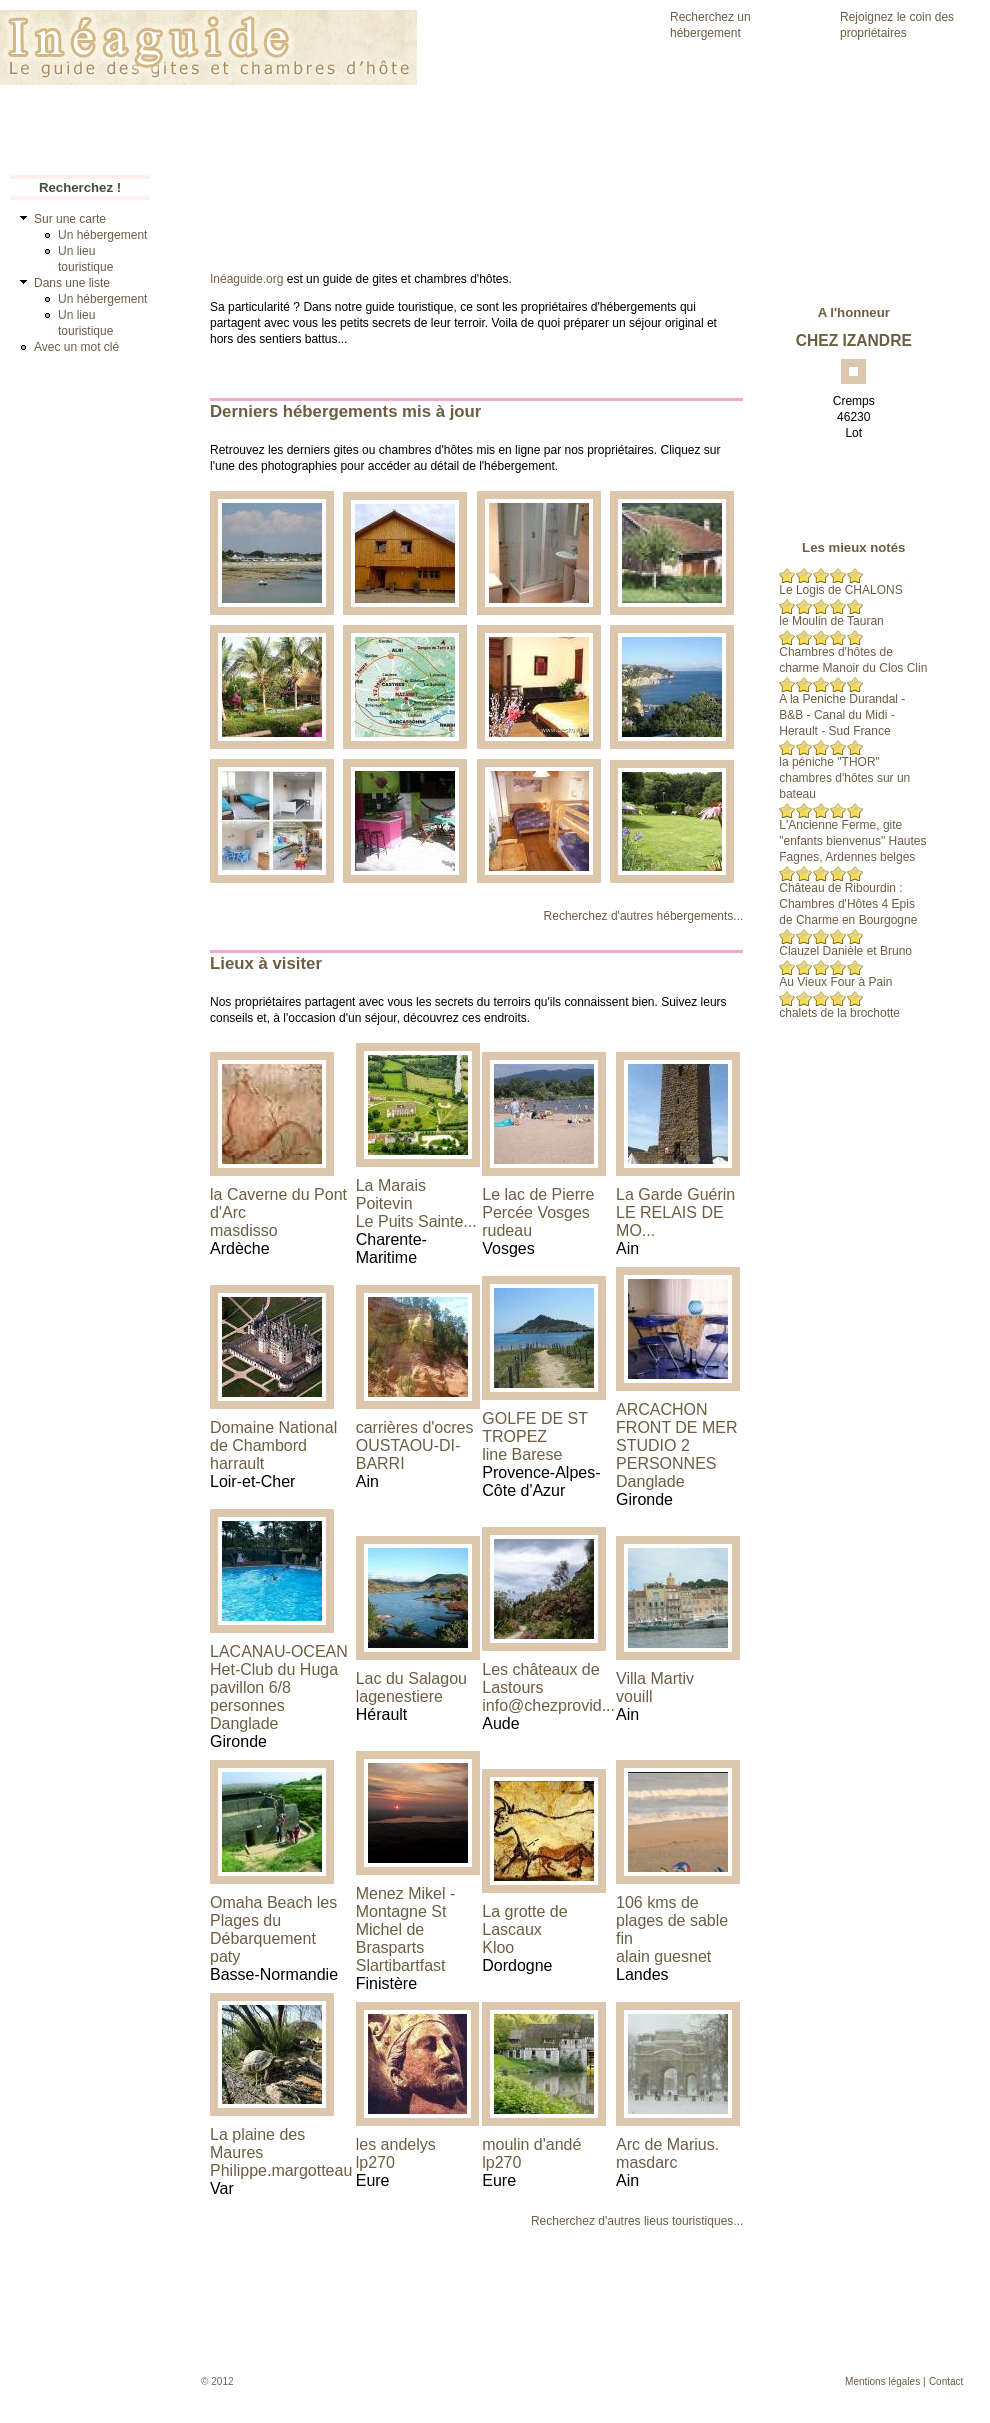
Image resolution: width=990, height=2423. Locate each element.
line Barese (522, 1454)
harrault (237, 1463)
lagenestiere (399, 1696)
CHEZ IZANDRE (854, 340)
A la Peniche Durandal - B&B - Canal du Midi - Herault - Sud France (842, 715)
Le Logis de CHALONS (840, 590)
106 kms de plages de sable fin (672, 1920)
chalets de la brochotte (839, 1013)
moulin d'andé (531, 2144)
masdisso (244, 1230)
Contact (946, 2381)
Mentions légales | (885, 2381)
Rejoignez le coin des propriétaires (897, 25)
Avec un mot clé (76, 347)
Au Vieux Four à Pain (835, 982)
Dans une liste (72, 283)
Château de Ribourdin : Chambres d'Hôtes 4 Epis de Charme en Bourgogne (848, 904)
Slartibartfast (401, 1965)
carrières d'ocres (415, 1427)
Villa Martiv (655, 1678)
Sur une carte (70, 219)
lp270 (375, 2162)
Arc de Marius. (667, 2144)
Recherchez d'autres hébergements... (644, 916)
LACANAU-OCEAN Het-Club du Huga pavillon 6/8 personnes (279, 1678)
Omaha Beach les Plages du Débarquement (273, 1920)
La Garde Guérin (675, 1194)
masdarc (646, 2162)
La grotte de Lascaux (524, 1920)
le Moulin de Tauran (831, 621)
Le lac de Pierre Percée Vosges (538, 1203)
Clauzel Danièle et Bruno (845, 951)
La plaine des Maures (257, 2143)
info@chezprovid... (548, 1705)
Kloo (498, 1947)
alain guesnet (663, 1956)
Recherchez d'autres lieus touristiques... (637, 2221)
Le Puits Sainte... (416, 1221)
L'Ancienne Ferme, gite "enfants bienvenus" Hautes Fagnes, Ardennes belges (852, 841)
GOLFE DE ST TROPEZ (535, 1427)
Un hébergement (102, 235)
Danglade (650, 1481)
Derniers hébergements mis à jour (345, 411)
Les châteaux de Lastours (540, 1678)
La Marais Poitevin (391, 1194)
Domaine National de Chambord (273, 1436)
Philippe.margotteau (281, 2170)
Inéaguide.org (246, 279)
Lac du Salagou (411, 1678)
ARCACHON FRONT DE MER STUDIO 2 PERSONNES (676, 1436)
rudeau (507, 1230)
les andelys (396, 2144)
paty (225, 1956)
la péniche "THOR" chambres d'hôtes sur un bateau (844, 778)
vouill (634, 1696)
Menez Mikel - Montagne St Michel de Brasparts (406, 1920)
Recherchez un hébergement (710, 25)
